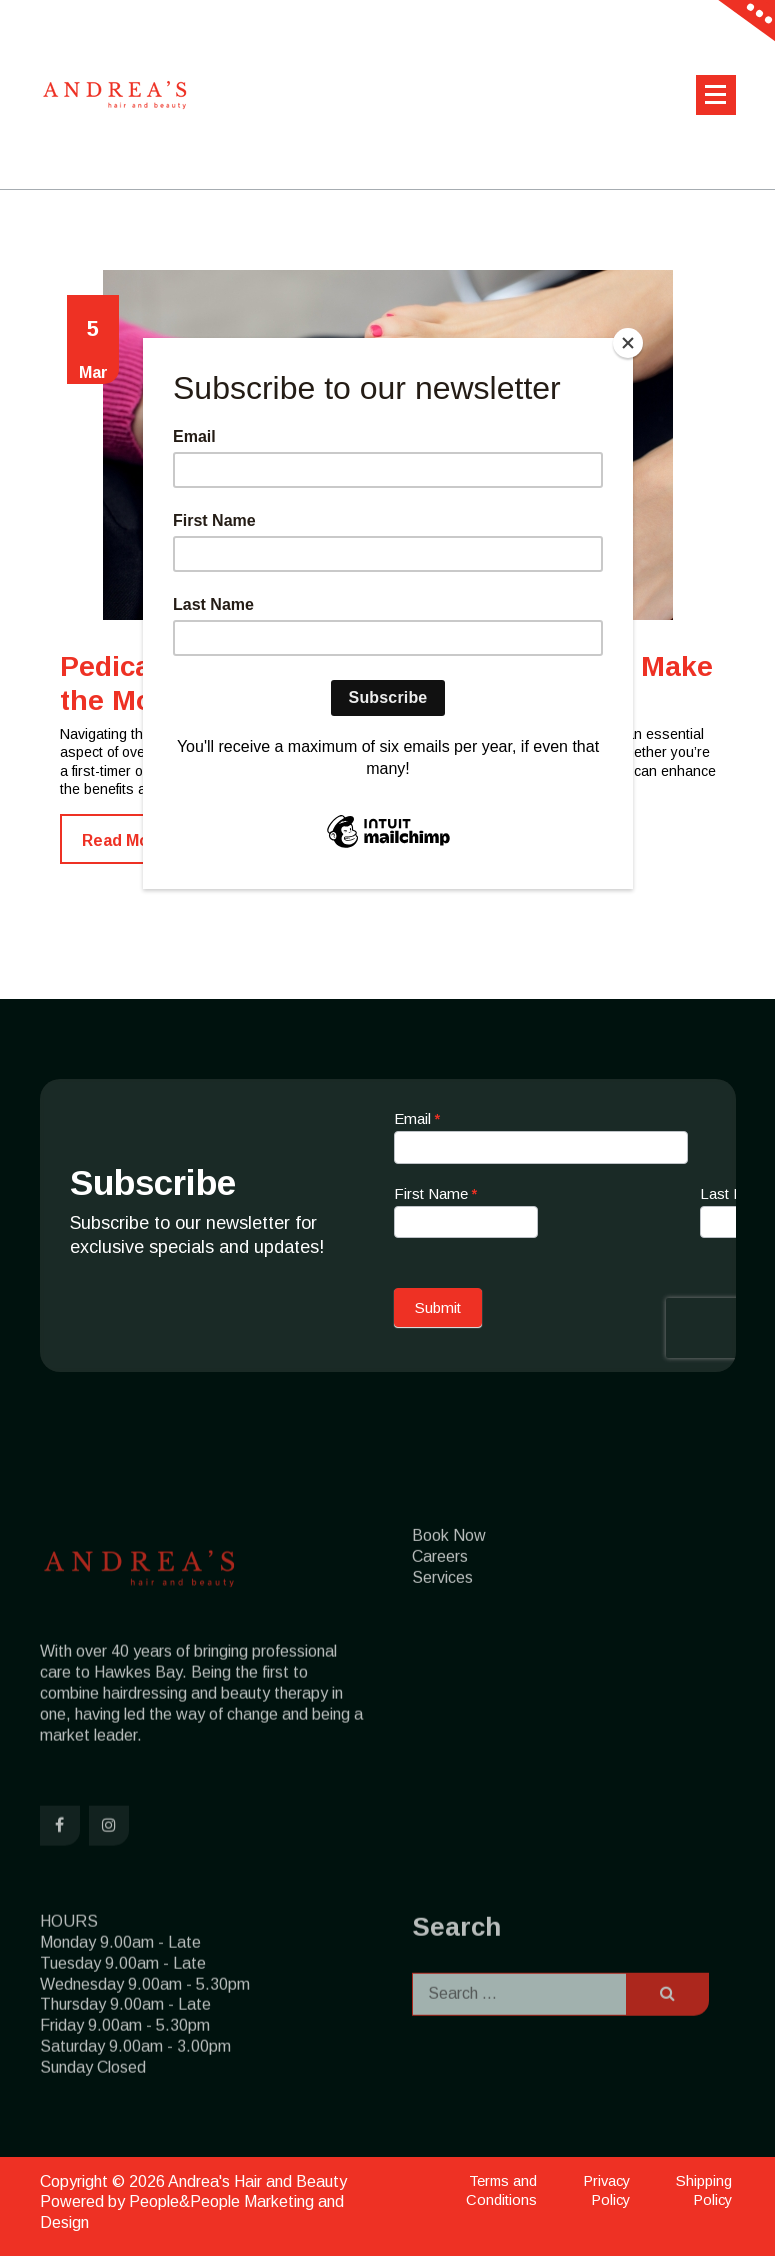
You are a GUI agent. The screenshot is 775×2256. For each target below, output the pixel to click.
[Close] (628, 343)
